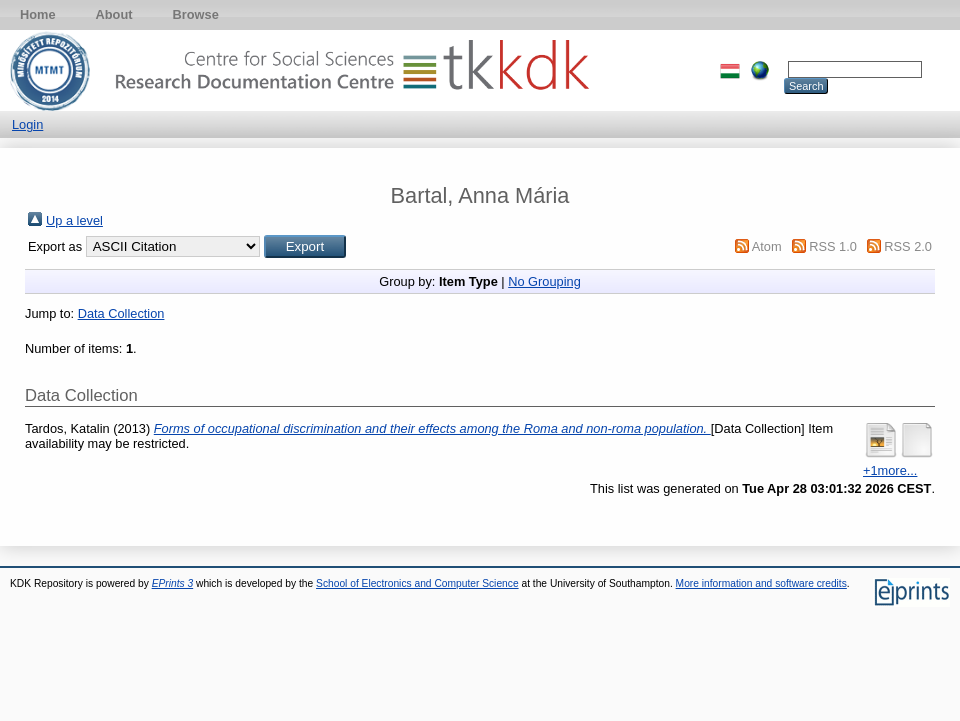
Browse (196, 14)
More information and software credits (761, 583)
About (114, 14)
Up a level (74, 220)
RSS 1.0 (833, 246)
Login (27, 124)
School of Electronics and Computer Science (417, 583)
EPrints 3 (173, 583)
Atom (767, 246)
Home (38, 14)
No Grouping (544, 281)
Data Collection (121, 313)
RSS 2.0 (908, 246)
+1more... (890, 470)
